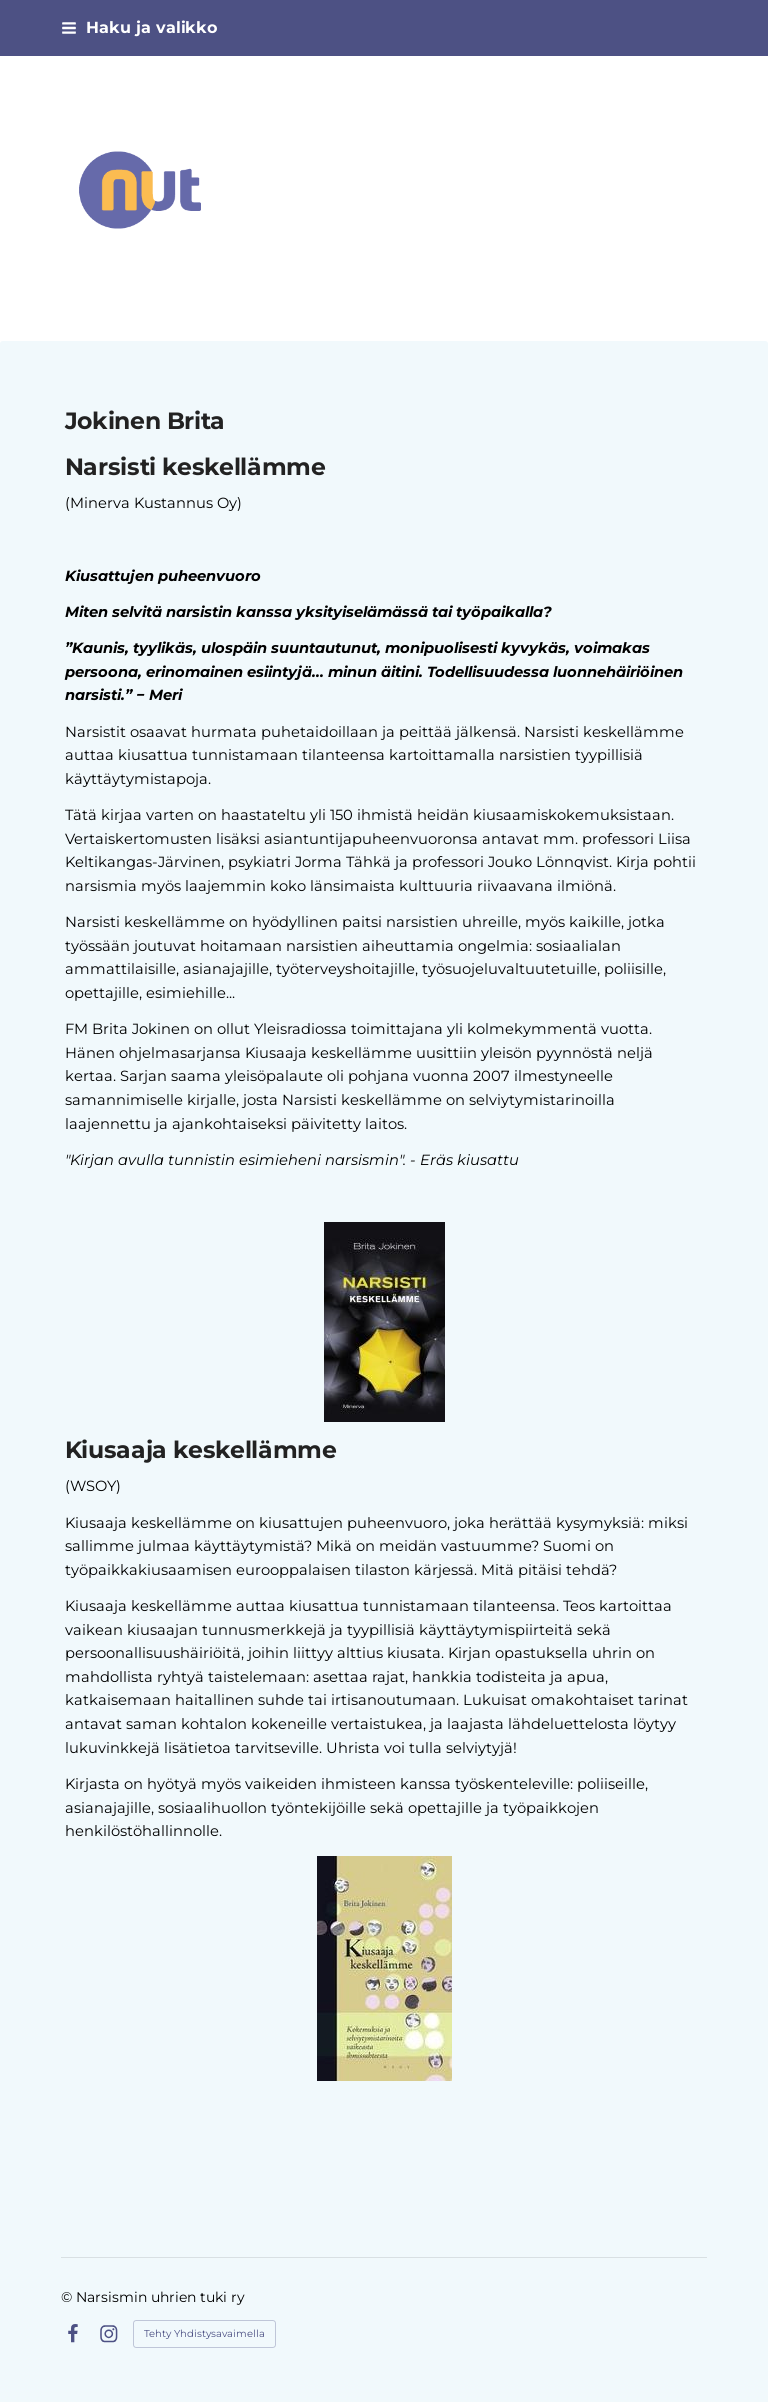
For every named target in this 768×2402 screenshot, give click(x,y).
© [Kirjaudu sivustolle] (68, 2297)
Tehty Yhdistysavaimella (204, 2333)
